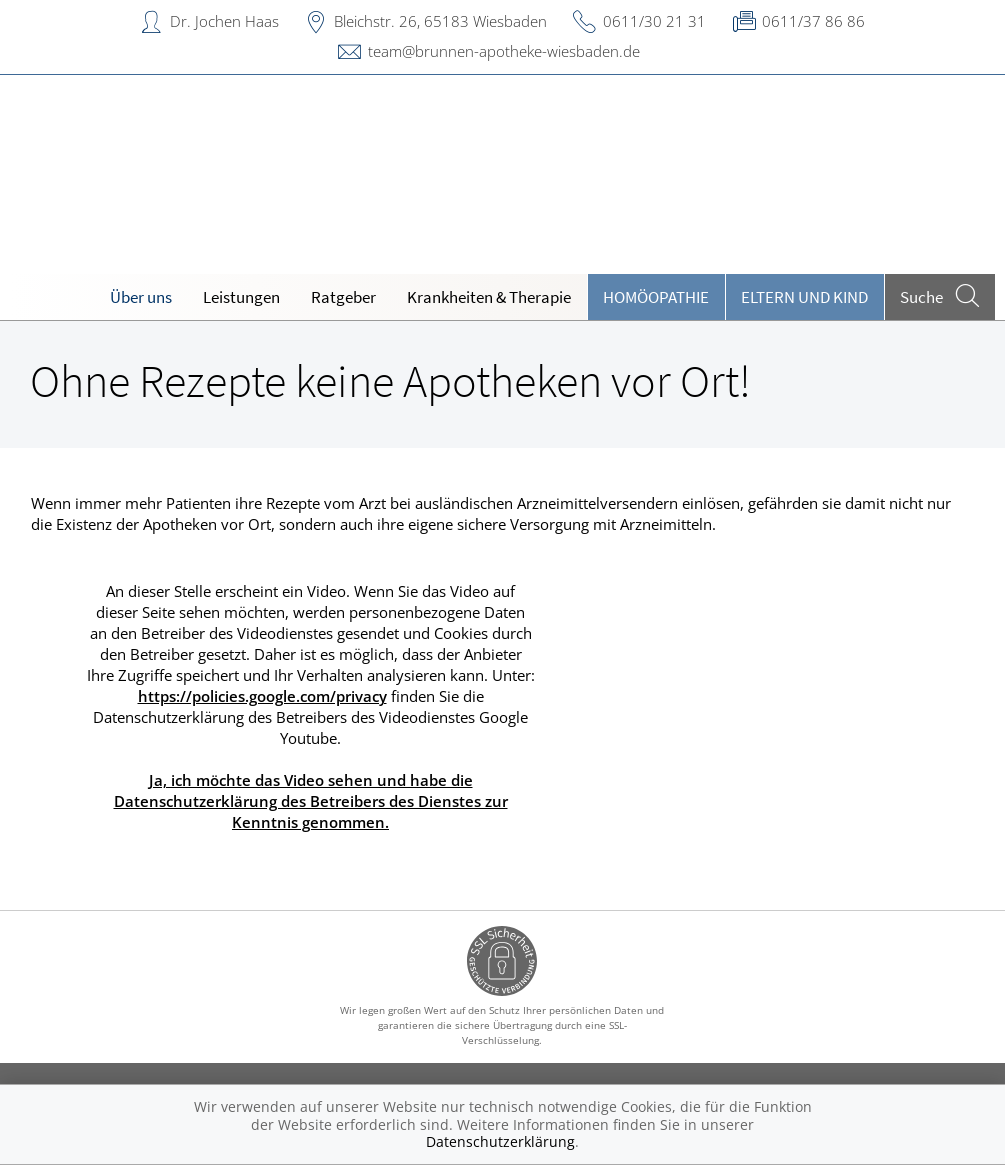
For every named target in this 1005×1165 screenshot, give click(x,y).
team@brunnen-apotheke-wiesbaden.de (504, 51)
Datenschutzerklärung (500, 1141)
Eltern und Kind (804, 297)
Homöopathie (656, 297)
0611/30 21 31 (654, 21)
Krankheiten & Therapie (489, 297)
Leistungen (241, 297)
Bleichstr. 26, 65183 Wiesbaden (440, 21)
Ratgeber (343, 297)
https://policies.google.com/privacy (262, 696)
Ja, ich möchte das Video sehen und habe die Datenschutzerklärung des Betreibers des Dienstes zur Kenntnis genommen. (311, 801)
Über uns (141, 297)
